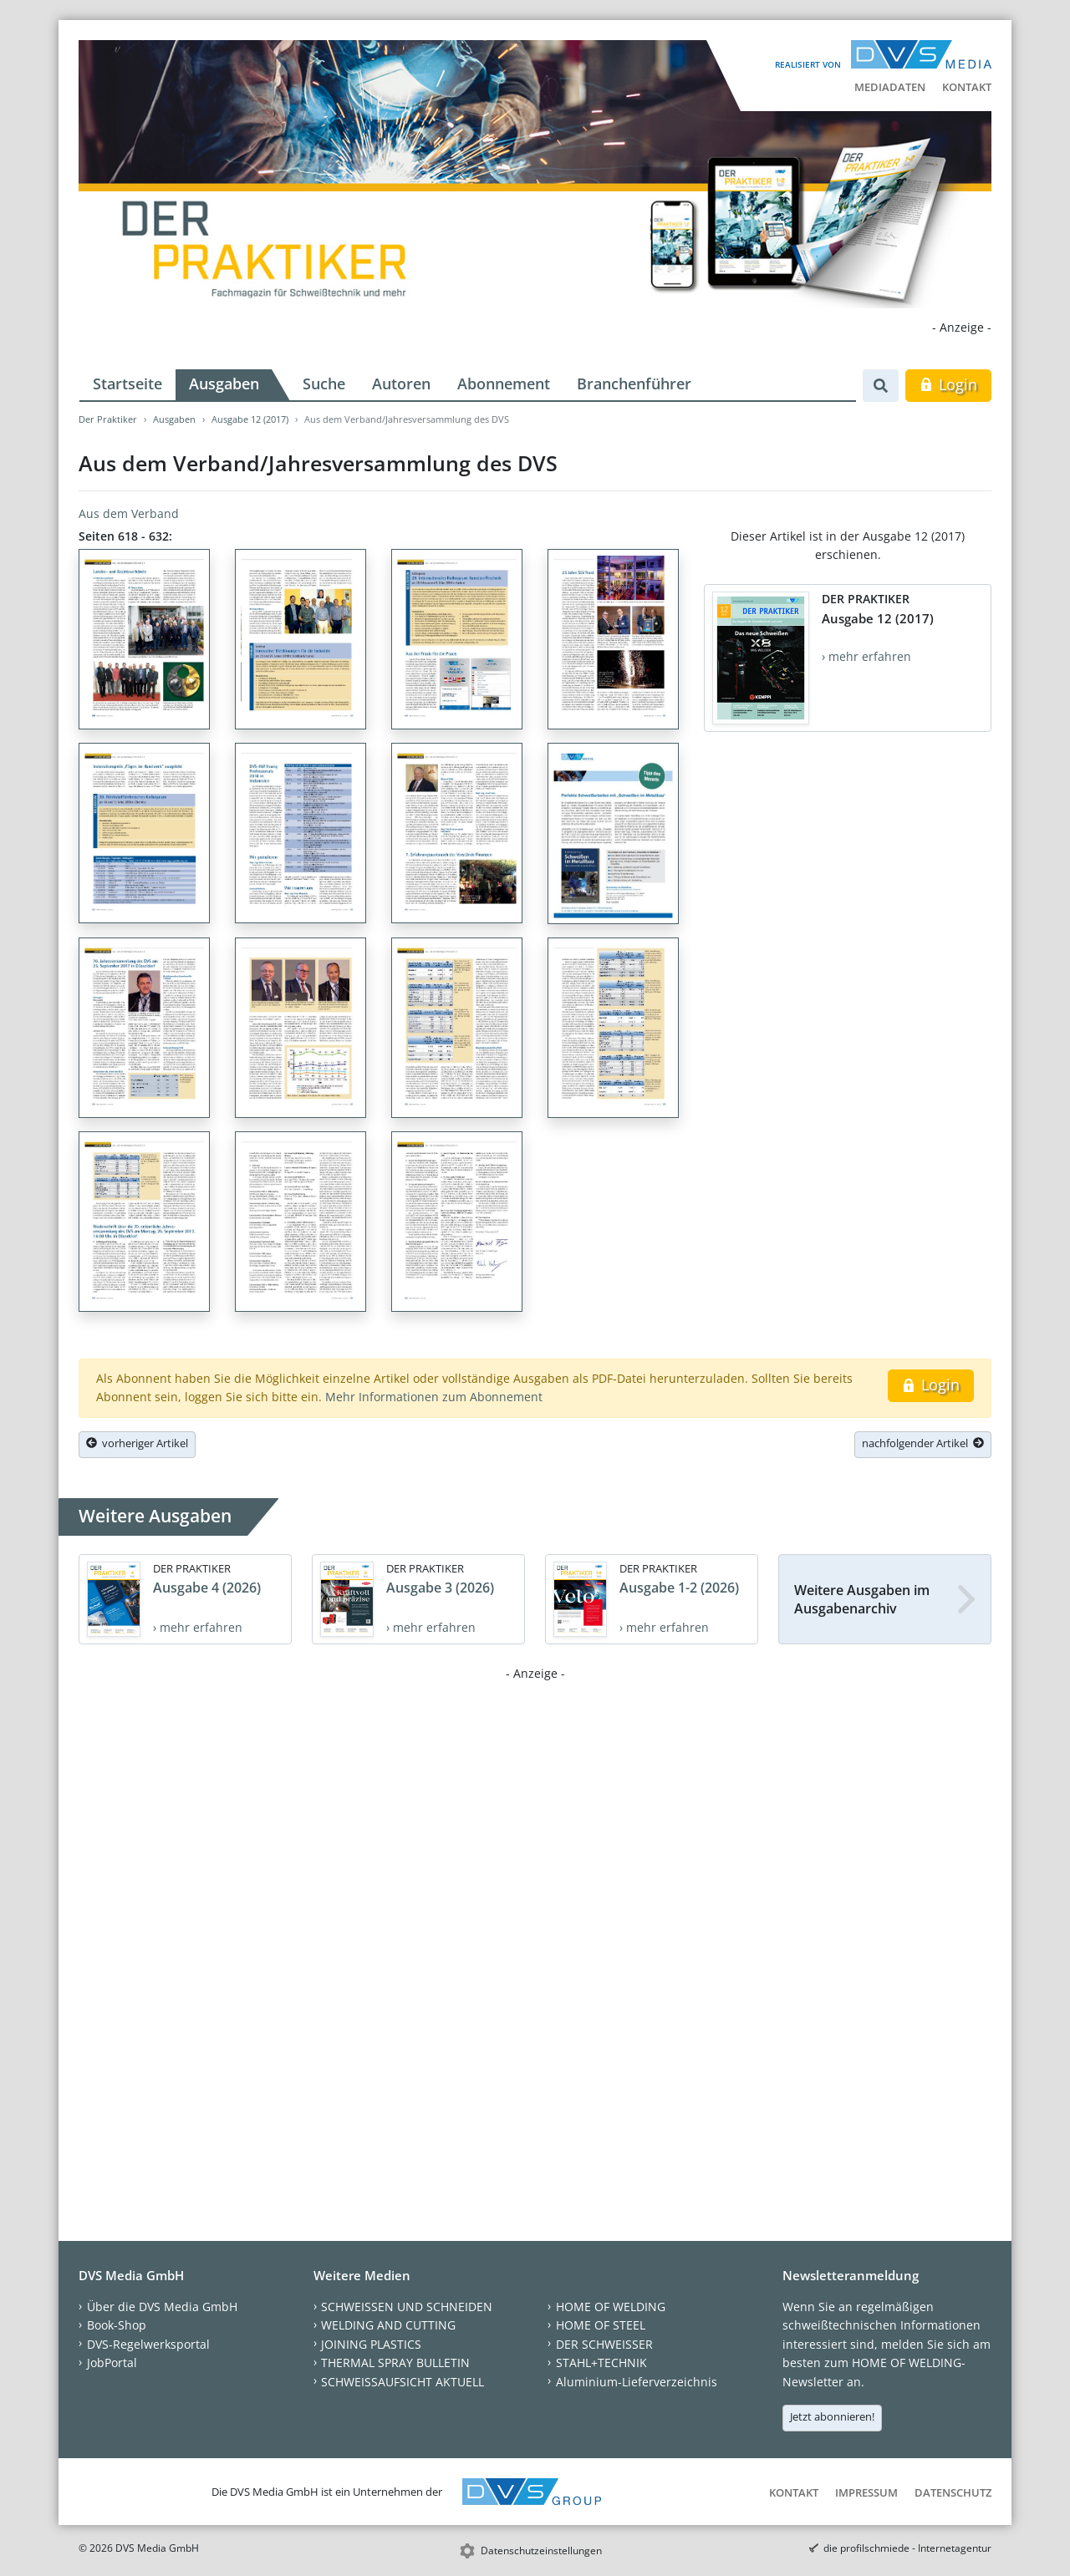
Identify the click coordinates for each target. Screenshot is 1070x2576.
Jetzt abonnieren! (832, 2416)
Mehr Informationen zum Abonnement (434, 1397)
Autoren (401, 383)
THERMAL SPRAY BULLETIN (395, 2362)
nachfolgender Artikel (923, 1443)
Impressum (866, 2492)
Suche (324, 383)
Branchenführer (634, 383)
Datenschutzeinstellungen (541, 2550)
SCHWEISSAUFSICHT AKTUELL (402, 2382)
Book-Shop (116, 2325)
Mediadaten (889, 86)
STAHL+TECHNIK (601, 2362)
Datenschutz (953, 2492)
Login (948, 384)
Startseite (127, 383)
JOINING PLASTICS (371, 2344)
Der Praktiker (108, 419)
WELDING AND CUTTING (388, 2325)
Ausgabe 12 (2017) (249, 419)
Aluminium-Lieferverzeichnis (636, 2382)
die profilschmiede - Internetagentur (907, 2548)
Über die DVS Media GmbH (162, 2306)
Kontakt (966, 86)
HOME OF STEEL (600, 2325)
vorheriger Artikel (137, 1443)
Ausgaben (224, 383)
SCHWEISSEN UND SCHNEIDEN (406, 2306)
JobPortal (112, 2362)
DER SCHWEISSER (604, 2344)
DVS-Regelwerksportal (148, 2344)
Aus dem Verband (129, 513)
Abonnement (503, 383)
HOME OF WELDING (610, 2306)
